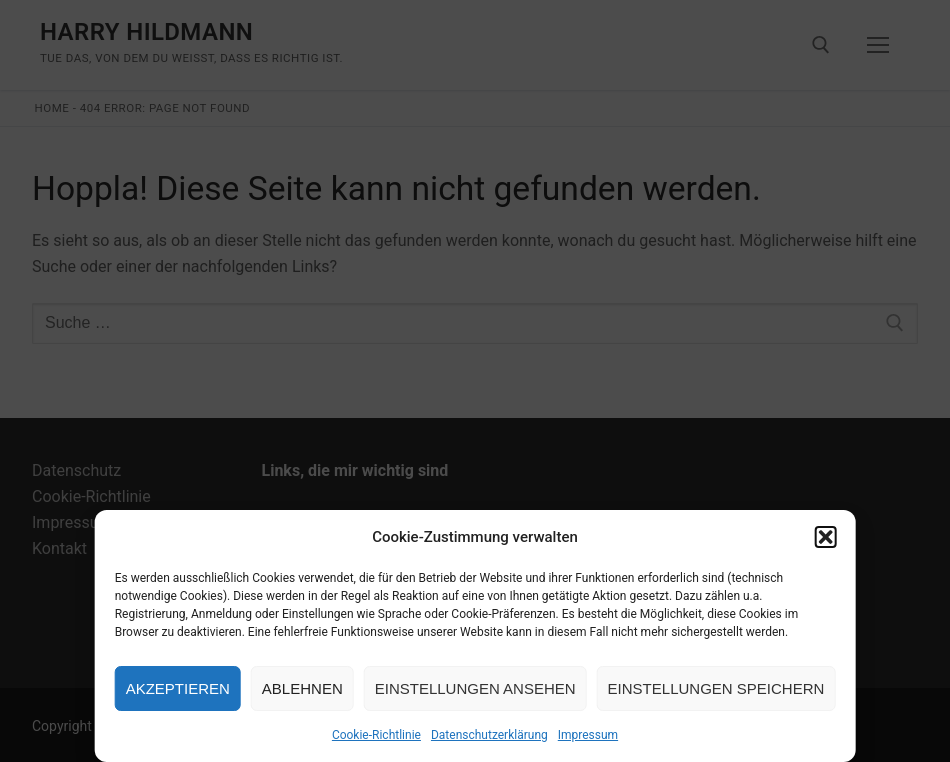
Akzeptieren (178, 688)
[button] (825, 537)
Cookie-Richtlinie (376, 735)
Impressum (588, 735)
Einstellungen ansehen (475, 688)
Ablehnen (302, 688)
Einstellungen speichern (716, 688)
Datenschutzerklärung (489, 735)
